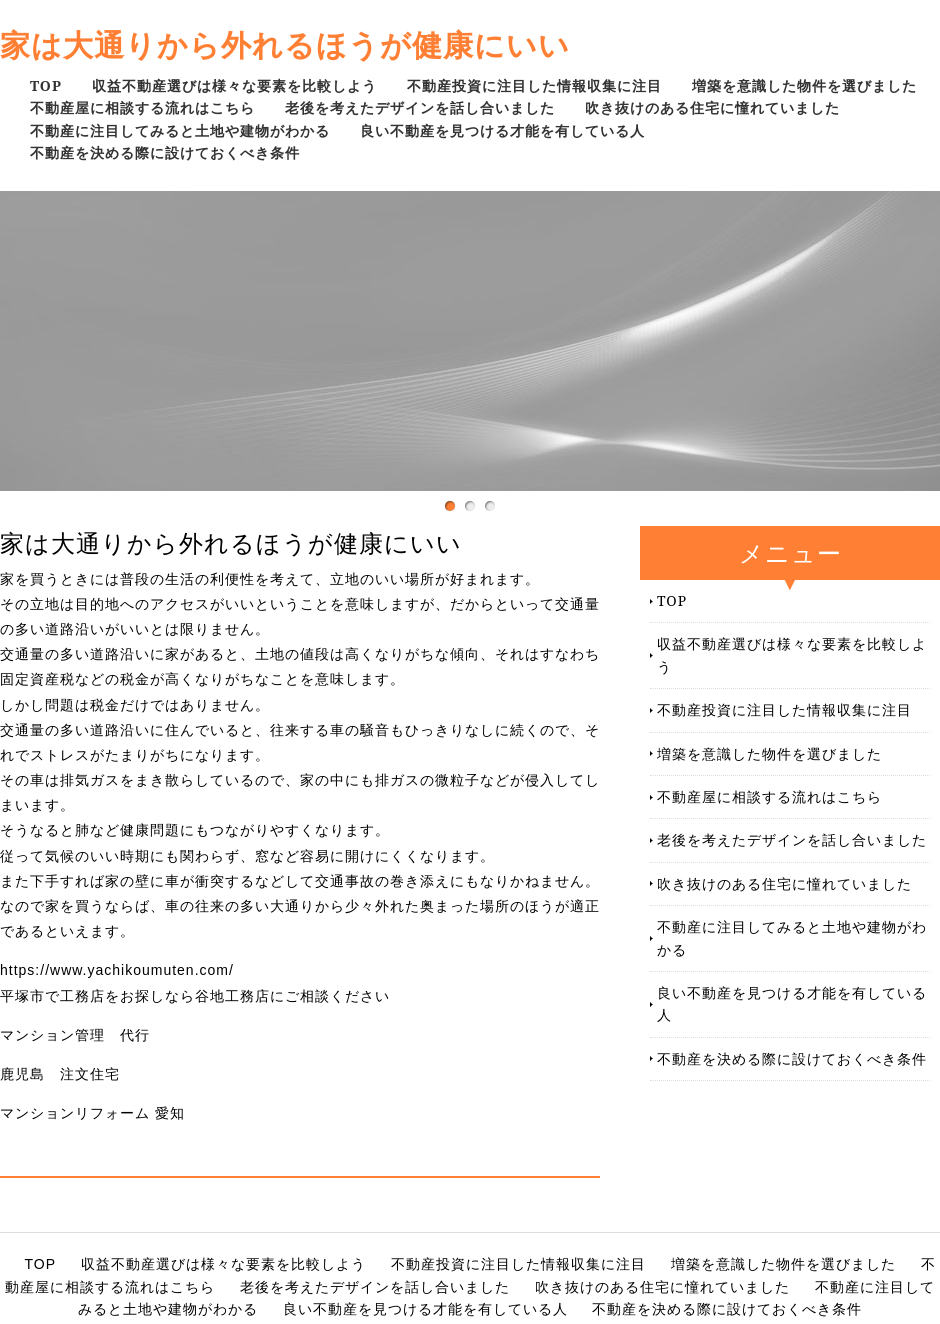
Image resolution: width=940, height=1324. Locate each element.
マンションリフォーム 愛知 (92, 1113)
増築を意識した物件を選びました (804, 85)
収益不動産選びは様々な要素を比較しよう (234, 85)
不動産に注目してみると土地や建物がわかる (180, 130)
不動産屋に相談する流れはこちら (142, 107)
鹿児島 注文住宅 (60, 1074)
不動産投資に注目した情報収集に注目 (534, 85)
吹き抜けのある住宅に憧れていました (712, 107)
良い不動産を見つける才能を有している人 (502, 130)
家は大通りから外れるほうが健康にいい (285, 44)
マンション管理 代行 (75, 1035)
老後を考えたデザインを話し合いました (420, 107)
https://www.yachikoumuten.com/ (117, 970)
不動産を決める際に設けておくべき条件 (165, 152)
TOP (46, 85)
